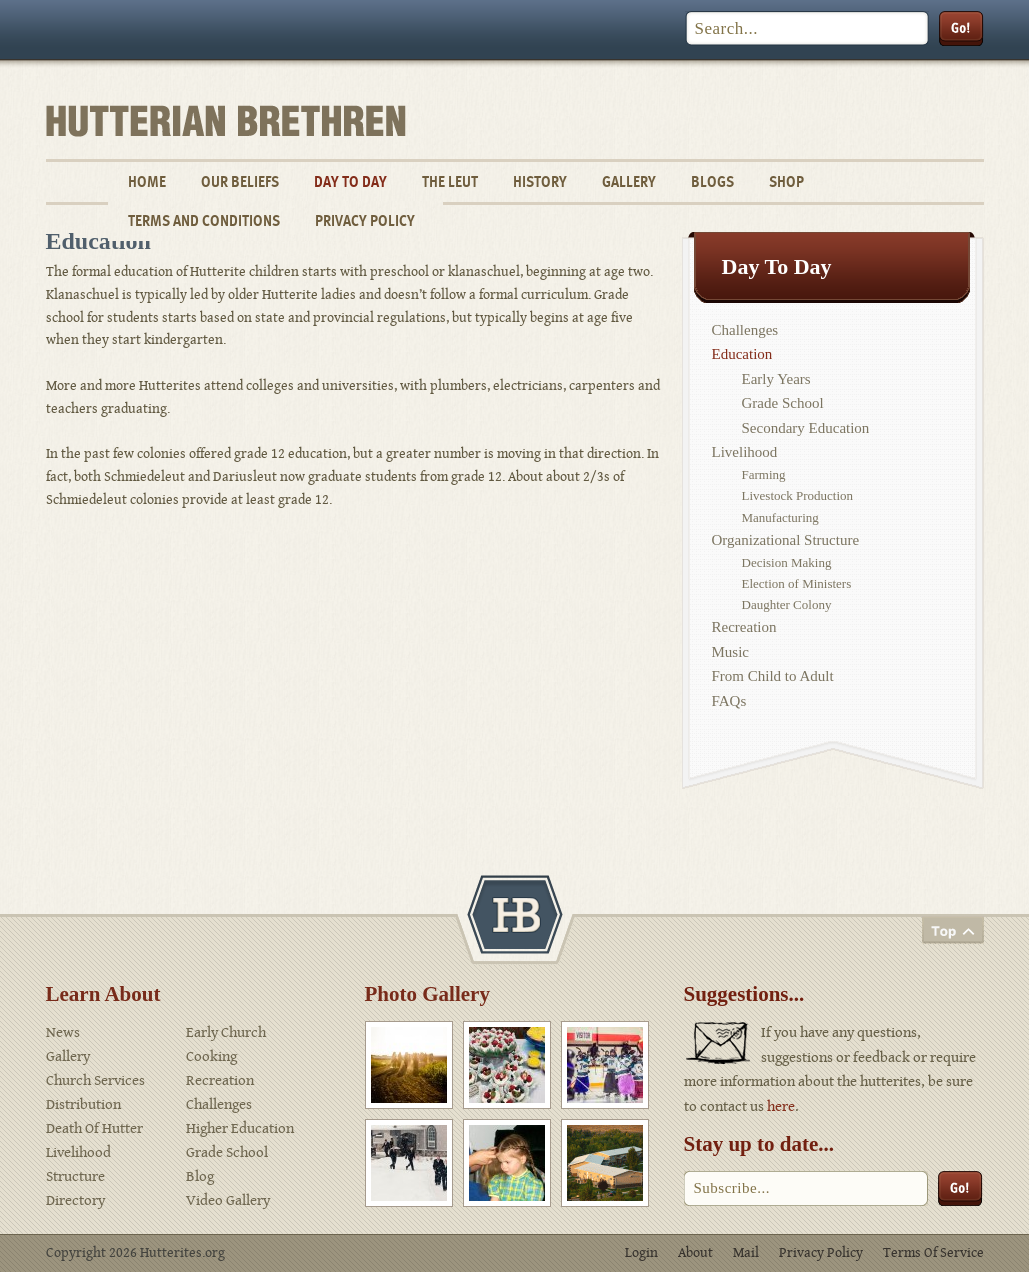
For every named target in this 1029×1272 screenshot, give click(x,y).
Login (641, 1253)
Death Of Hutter (94, 1128)
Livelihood (745, 452)
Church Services (95, 1080)
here (781, 1106)
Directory (75, 1200)
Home (147, 181)
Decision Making (787, 562)
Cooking (211, 1056)
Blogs (712, 181)
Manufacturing (780, 517)
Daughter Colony (787, 604)
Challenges (745, 330)
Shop (786, 181)
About (695, 1253)
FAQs (729, 701)
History (540, 181)
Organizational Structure (786, 540)
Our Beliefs (240, 181)
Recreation (744, 627)
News (63, 1032)
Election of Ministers (797, 583)
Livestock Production (798, 495)
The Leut (450, 181)
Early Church (226, 1032)
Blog (200, 1176)
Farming (764, 474)
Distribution (83, 1104)
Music (731, 652)
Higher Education (240, 1128)
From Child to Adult (773, 676)
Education (742, 354)
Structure (75, 1176)
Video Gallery (228, 1200)
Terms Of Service (933, 1253)
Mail (746, 1253)
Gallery (629, 181)
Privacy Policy (365, 220)
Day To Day (350, 181)
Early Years (776, 379)
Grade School (783, 403)
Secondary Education (806, 428)
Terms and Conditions (204, 220)
